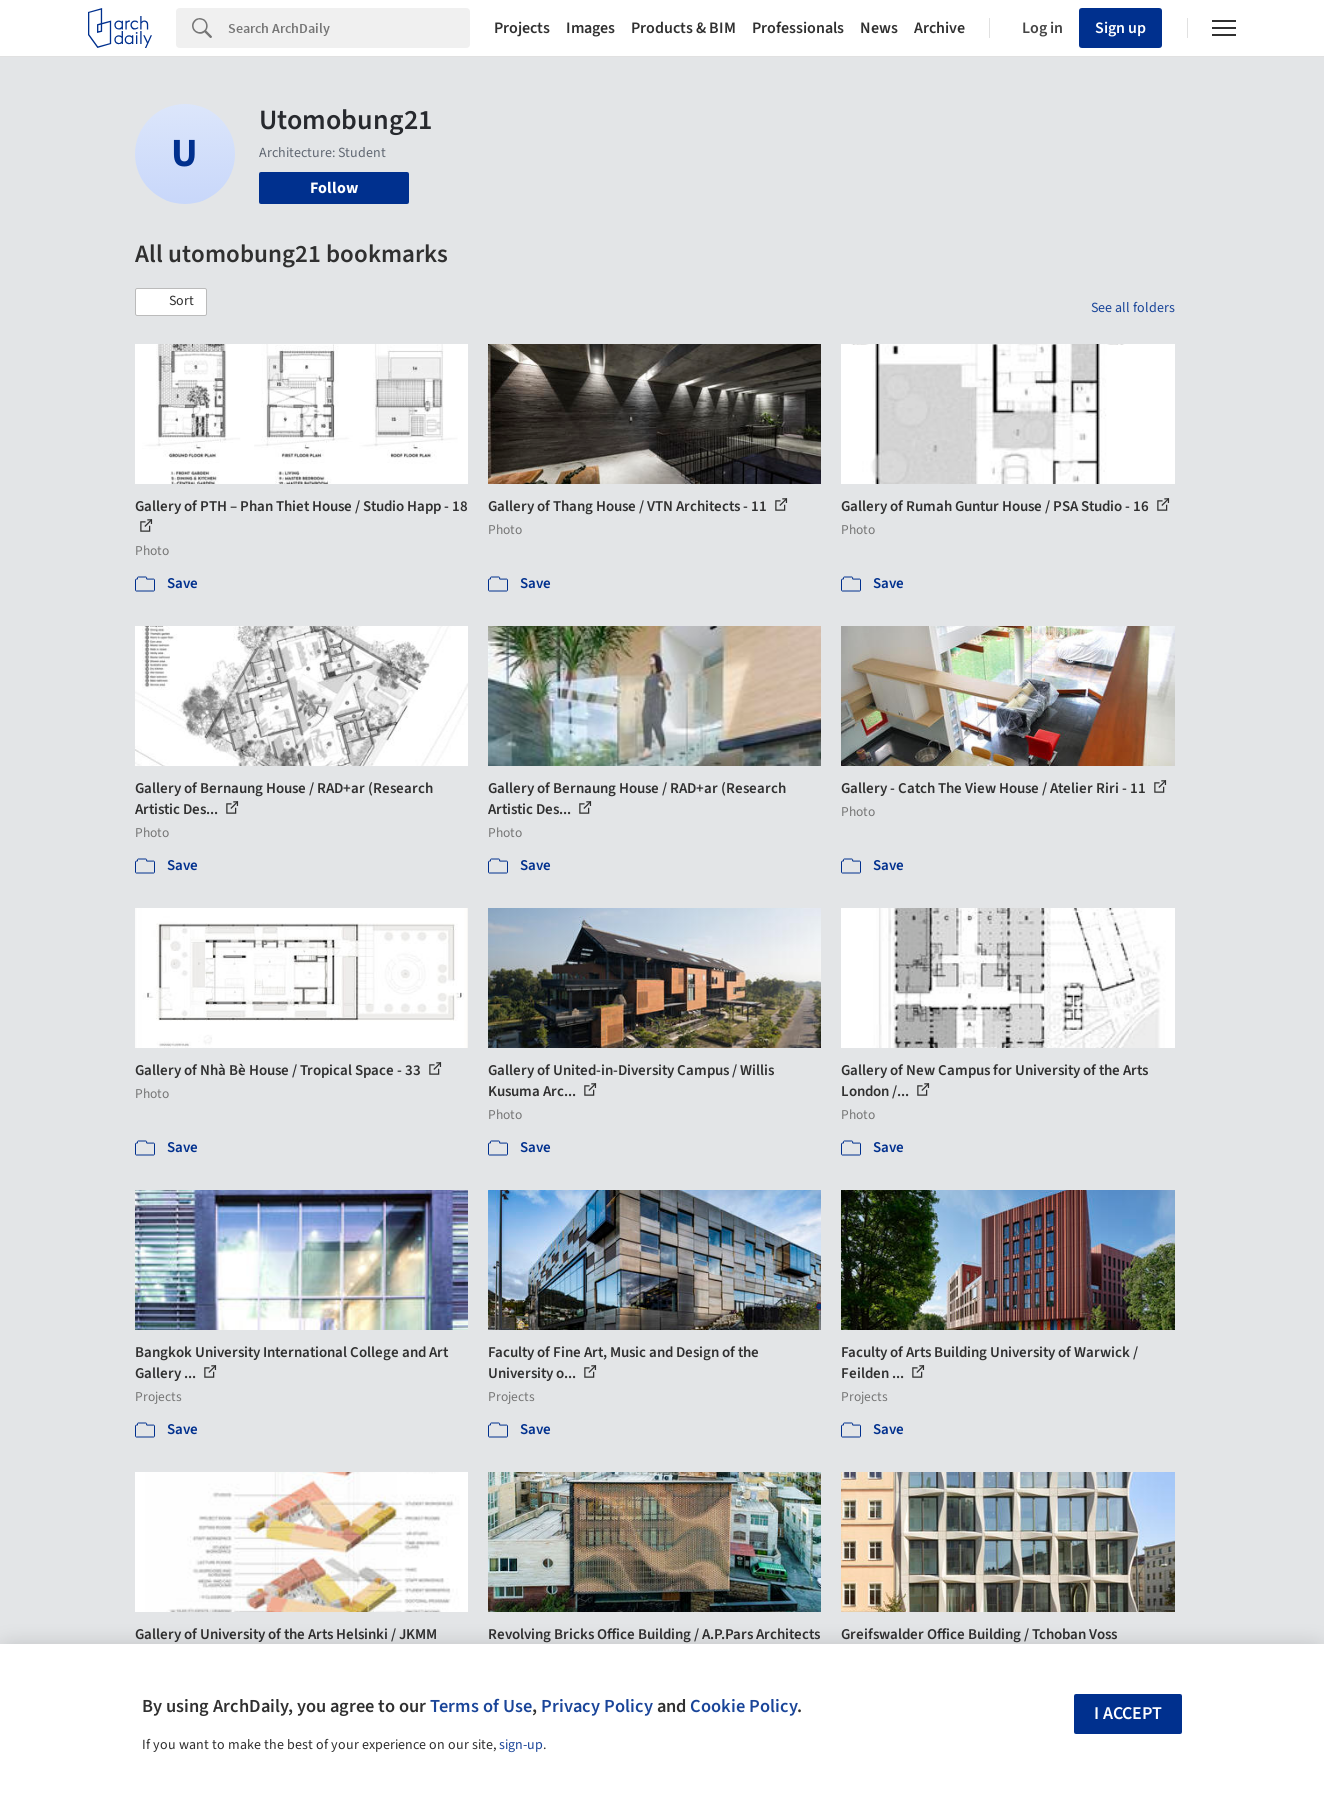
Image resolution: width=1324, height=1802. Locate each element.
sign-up (521, 1745)
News (879, 28)
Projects (522, 28)
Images (590, 28)
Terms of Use (481, 1706)
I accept (1128, 1713)
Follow (334, 188)
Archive (939, 28)
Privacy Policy (597, 1706)
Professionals (798, 28)
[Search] (349, 28)
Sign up (1120, 28)
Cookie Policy (743, 1706)
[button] (171, 302)
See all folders (1133, 308)
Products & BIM (683, 28)
